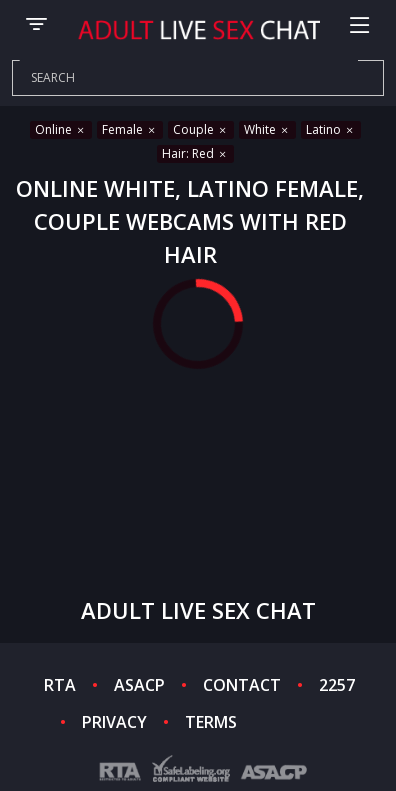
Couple (201, 129)
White (267, 129)
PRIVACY (114, 722)
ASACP (139, 685)
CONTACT (242, 685)
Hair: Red (195, 153)
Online (61, 129)
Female (130, 129)
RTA (60, 685)
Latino (331, 129)
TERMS (211, 722)
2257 (337, 685)
